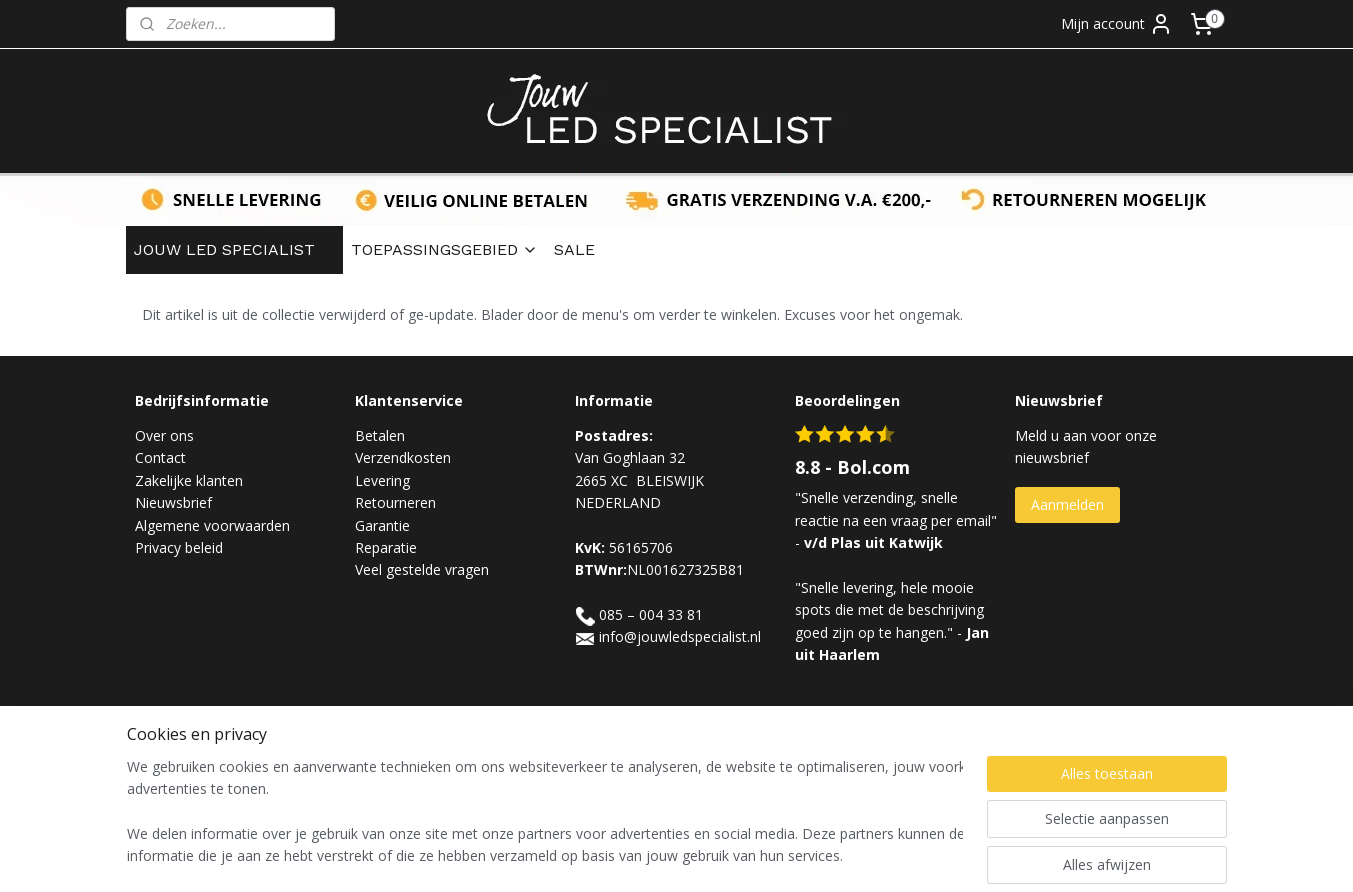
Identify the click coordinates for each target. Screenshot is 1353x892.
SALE (574, 249)
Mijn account (1117, 24)
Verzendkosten (403, 457)
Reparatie (386, 547)
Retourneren (395, 502)
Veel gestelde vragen (422, 569)
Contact (160, 457)
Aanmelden (1067, 504)
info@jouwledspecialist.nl (680, 636)
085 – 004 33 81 (651, 614)
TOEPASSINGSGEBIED (444, 249)
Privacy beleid (179, 547)
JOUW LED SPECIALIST (234, 249)
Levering (382, 480)
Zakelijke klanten (189, 480)
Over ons (164, 435)
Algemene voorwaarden (212, 525)
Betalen (380, 435)
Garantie (382, 525)
